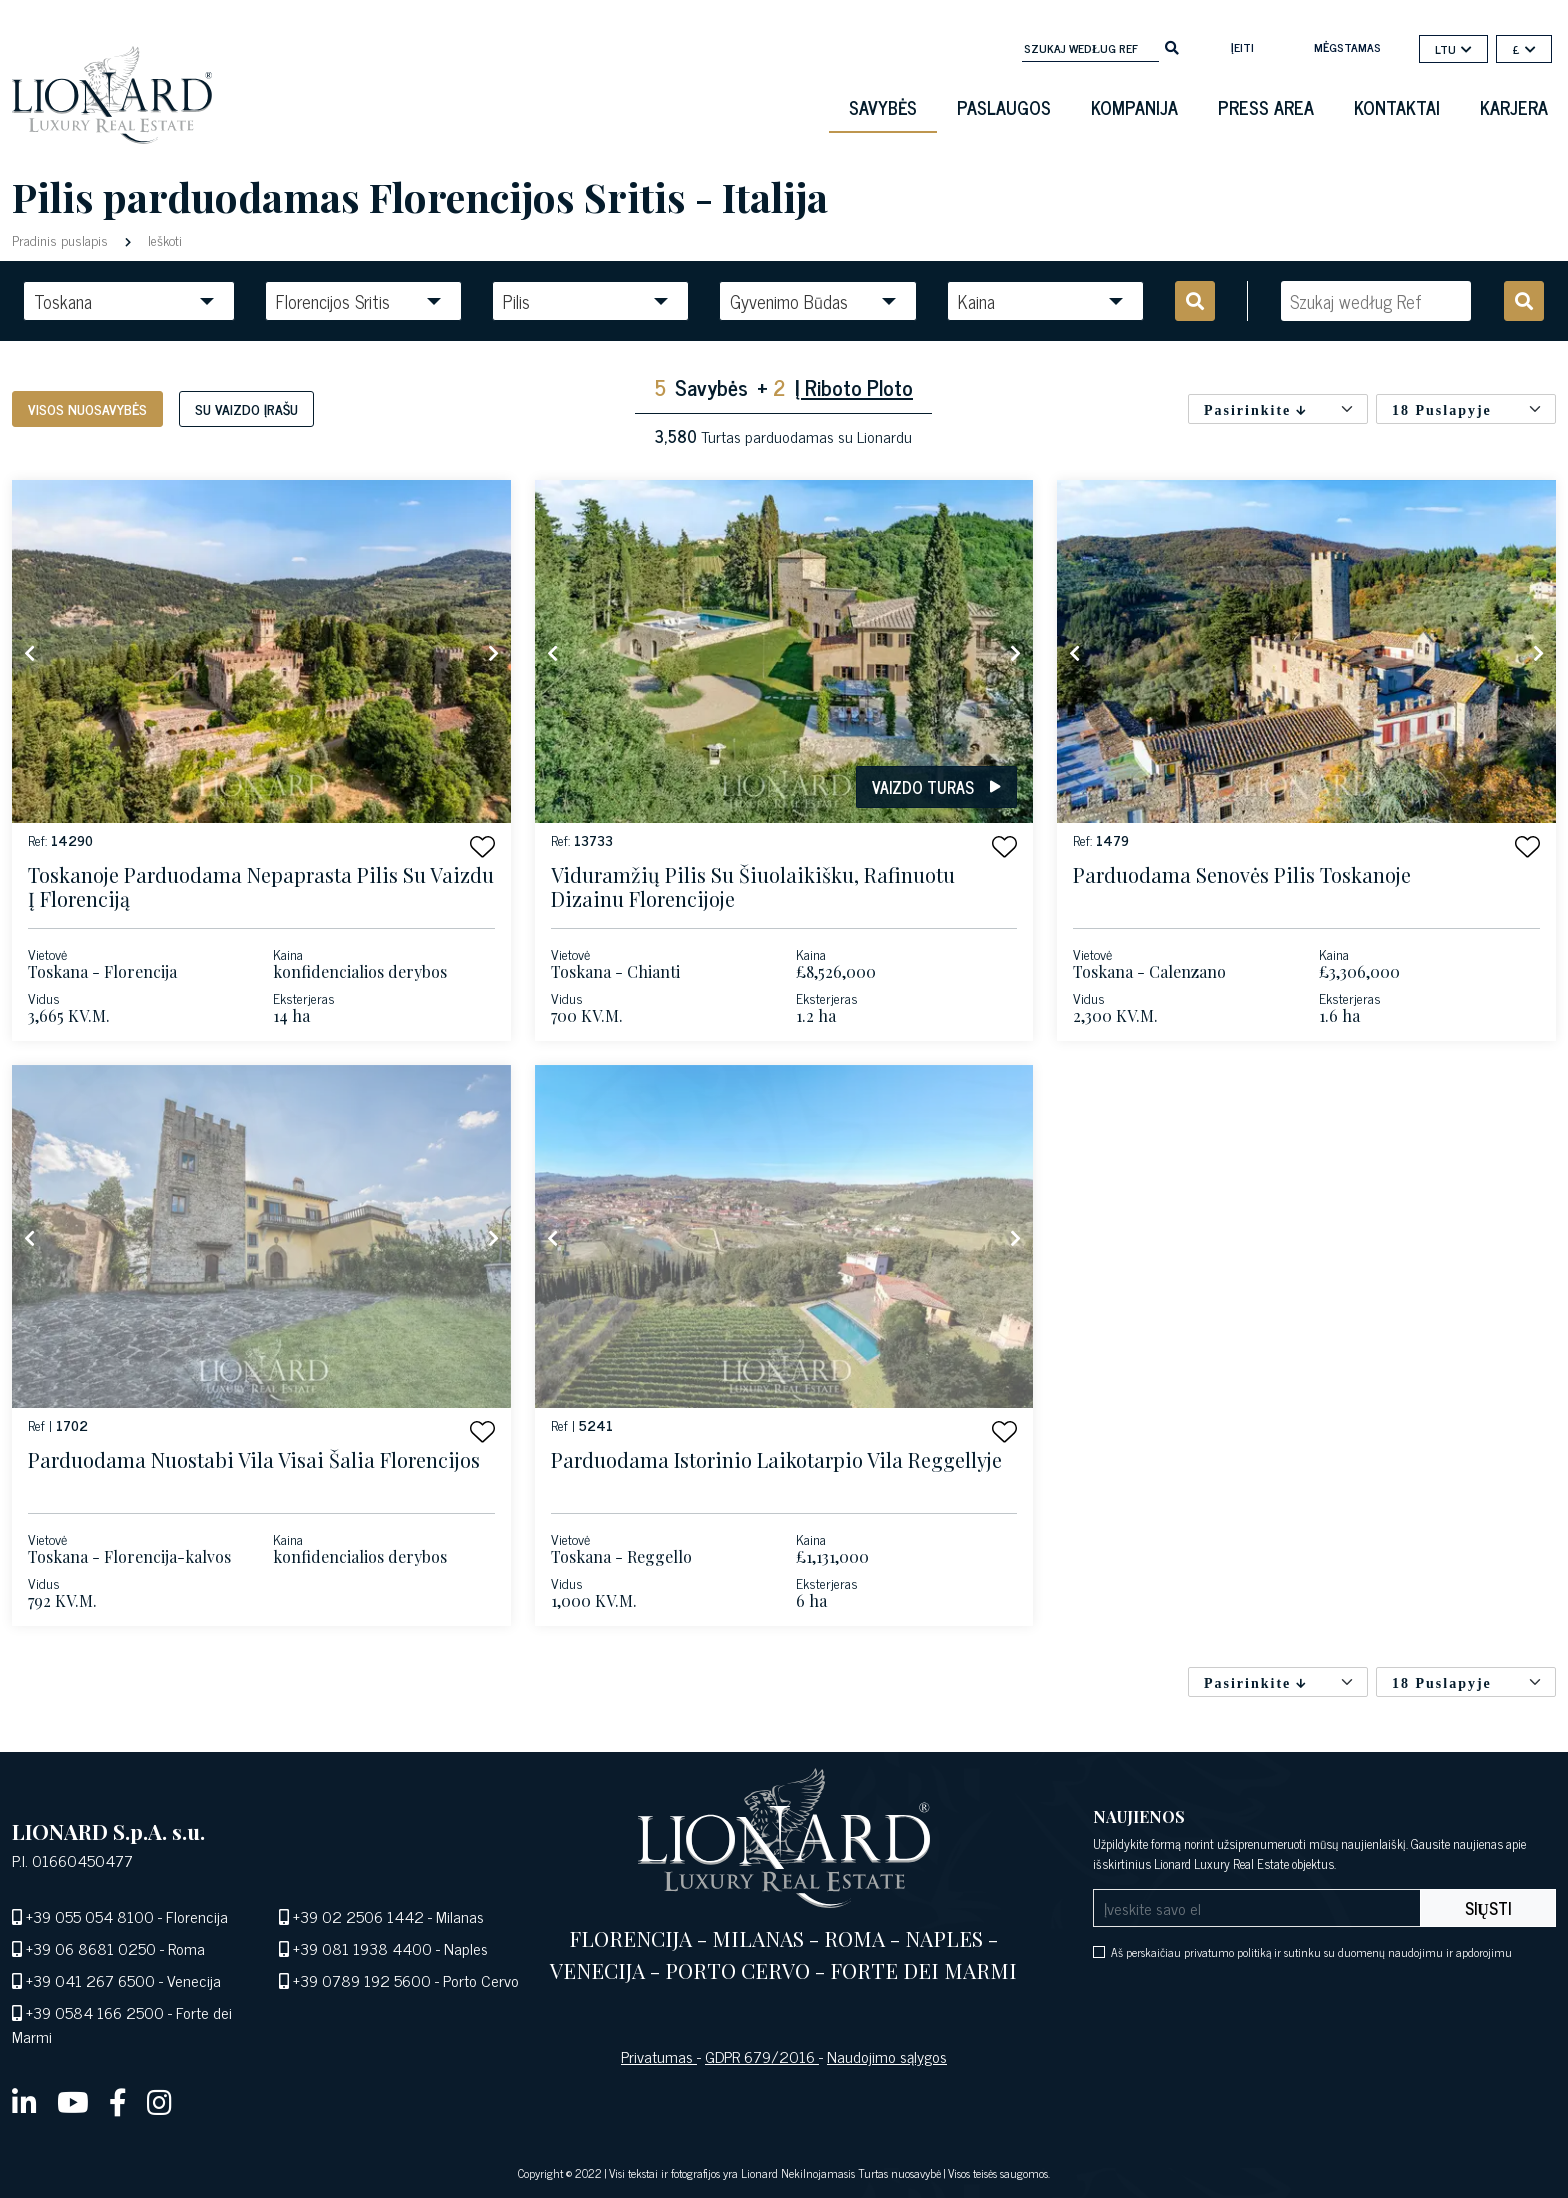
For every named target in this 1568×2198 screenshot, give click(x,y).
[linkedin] (24, 2101)
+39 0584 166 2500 (95, 2012)
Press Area (1266, 107)
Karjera (1514, 107)
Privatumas (659, 2056)
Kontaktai (1397, 107)
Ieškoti (163, 239)
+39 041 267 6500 (90, 1980)
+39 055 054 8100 (90, 1916)
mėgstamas (1347, 47)
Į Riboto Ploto (854, 386)
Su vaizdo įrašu (246, 408)
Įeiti (1242, 47)
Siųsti (1488, 1908)
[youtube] (73, 2101)
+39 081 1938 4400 (362, 1948)
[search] (1172, 46)
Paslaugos (1004, 107)
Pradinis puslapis (62, 239)
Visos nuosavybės (87, 408)
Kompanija (1134, 107)
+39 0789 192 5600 (362, 1980)
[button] (482, 846)
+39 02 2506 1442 (358, 1916)
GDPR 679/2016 (762, 2056)
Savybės (883, 107)
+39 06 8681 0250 (91, 1948)
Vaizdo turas (936, 787)
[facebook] (118, 2101)
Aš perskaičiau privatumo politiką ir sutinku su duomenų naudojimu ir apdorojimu (1311, 1952)
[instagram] (159, 2101)
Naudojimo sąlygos (887, 2056)
